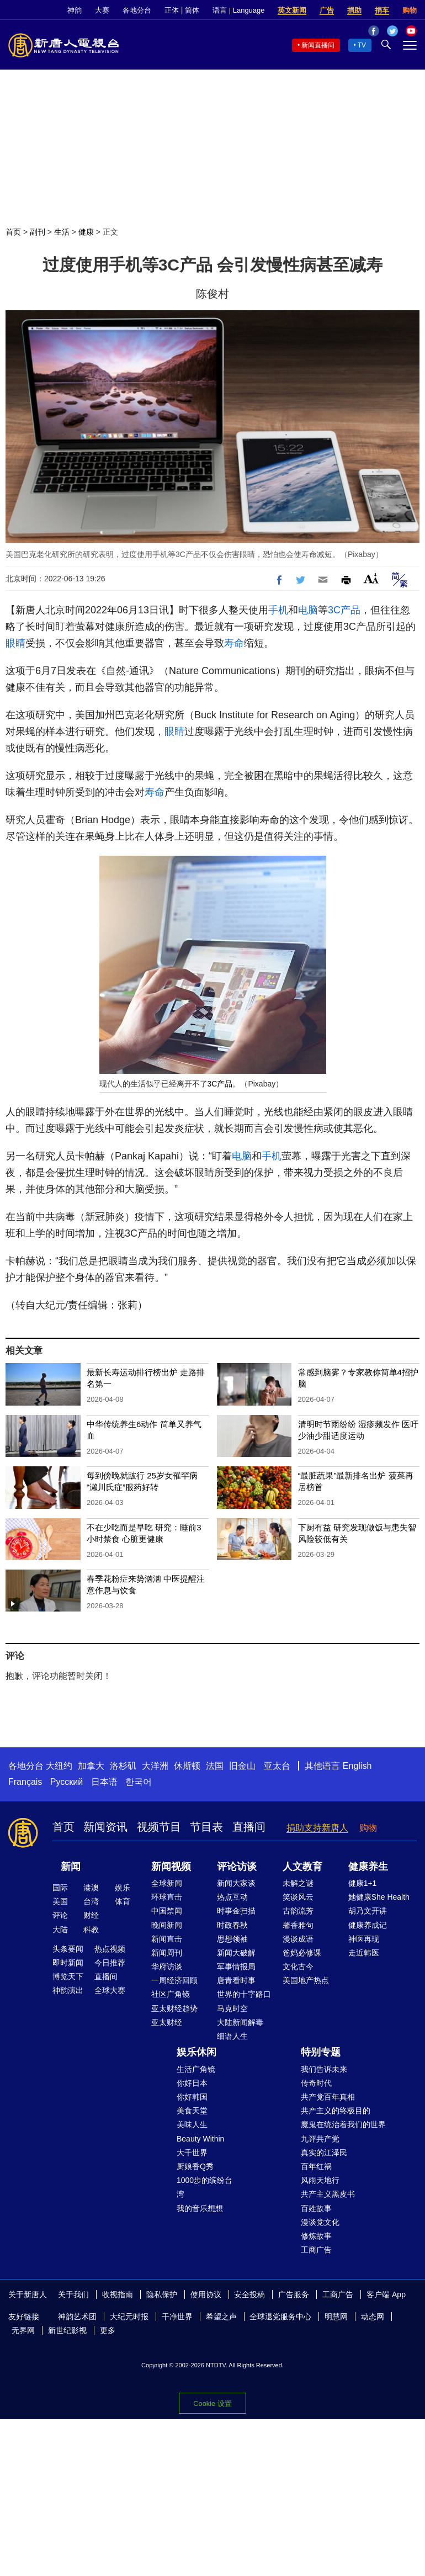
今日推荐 (109, 1962)
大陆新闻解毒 (240, 2022)
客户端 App (386, 2294)
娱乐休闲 (196, 2052)
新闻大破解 (236, 1952)
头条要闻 (67, 1948)
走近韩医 (363, 1952)
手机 (278, 610)
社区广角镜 (170, 1994)
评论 (60, 1915)
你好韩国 (192, 2096)
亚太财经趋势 (174, 2008)
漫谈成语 (298, 1938)
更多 (107, 2330)
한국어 (138, 1782)
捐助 (354, 10)
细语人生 (232, 2036)
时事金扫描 (236, 1910)
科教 (91, 1929)
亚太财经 (166, 2022)
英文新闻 (292, 10)
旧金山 (242, 1766)
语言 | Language (238, 10)
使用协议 (205, 2294)
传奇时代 (316, 2083)
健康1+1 (362, 1883)
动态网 (372, 2316)
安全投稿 (249, 2294)
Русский (66, 1782)
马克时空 (232, 2008)
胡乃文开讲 (367, 1910)
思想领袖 (232, 1938)
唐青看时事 (236, 1980)
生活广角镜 (196, 2069)
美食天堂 (192, 2110)
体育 (122, 1901)
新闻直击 (166, 1938)
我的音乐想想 (200, 2208)
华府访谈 (166, 1966)
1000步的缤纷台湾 (204, 2187)
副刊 (37, 231)
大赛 (102, 10)
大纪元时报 (129, 2316)
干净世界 (177, 2316)
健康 (86, 231)
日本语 (104, 1782)
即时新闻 (67, 1962)
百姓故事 (316, 2208)
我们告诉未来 (324, 2069)
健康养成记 (367, 1925)
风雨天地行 (320, 2180)
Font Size (371, 578)
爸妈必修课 (302, 1952)
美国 (60, 1901)
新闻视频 (171, 1866)
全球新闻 (166, 1883)
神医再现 (363, 1938)
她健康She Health (379, 1897)
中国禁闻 (166, 1910)
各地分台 (137, 10)
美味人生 (192, 2124)
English (357, 1766)
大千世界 (192, 2152)
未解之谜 (298, 1883)
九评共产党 (320, 2138)
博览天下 (67, 1976)
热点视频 (109, 1948)
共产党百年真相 (328, 2096)
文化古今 (298, 1966)
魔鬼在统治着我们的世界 (343, 2124)
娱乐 (122, 1887)
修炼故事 (316, 2236)
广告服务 (293, 2294)
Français (25, 1782)
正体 (171, 10)
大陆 (60, 1929)
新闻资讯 (105, 1827)
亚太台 (277, 1766)
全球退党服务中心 (280, 2316)
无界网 (23, 2330)
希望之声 (221, 2316)
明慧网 (336, 2316)
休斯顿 (187, 1766)
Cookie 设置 (212, 2403)
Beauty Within (200, 2138)
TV (362, 45)
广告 (327, 10)
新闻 (71, 1866)
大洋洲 (155, 1766)
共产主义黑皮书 (328, 2194)
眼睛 (15, 643)
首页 (13, 231)
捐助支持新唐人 (317, 1827)
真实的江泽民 (324, 2152)
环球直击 (166, 1897)
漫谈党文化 (320, 2222)
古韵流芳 (298, 1910)
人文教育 (302, 1866)
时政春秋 (232, 1925)
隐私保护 (161, 2294)
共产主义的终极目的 (335, 2110)
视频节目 (159, 1827)
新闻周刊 (166, 1952)
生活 (62, 231)
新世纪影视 (67, 2330)
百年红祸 (316, 2166)
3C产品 (344, 610)
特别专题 (321, 2052)
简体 (192, 10)
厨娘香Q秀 (195, 2166)
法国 (215, 1766)
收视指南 (117, 2294)
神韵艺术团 (77, 2316)
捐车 (382, 10)
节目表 (206, 1827)
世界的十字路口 (244, 1994)
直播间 (248, 1827)
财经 (91, 1915)
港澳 (91, 1887)
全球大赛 (109, 1990)
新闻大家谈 (236, 1883)
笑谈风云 (298, 1897)
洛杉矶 (123, 1766)
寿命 (234, 643)
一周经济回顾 (174, 1980)
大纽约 (59, 1766)
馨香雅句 (298, 1925)
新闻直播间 (317, 45)
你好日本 (192, 2083)
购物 (409, 10)
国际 (60, 1887)
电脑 (308, 610)
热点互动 (232, 1897)
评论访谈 (237, 1866)
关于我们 (73, 2294)
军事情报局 (236, 1966)
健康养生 (368, 1866)
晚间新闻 (166, 1925)
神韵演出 (67, 1990)
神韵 (74, 10)
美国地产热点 (306, 1980)
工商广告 (316, 2249)
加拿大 (91, 1766)
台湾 (91, 1901)
